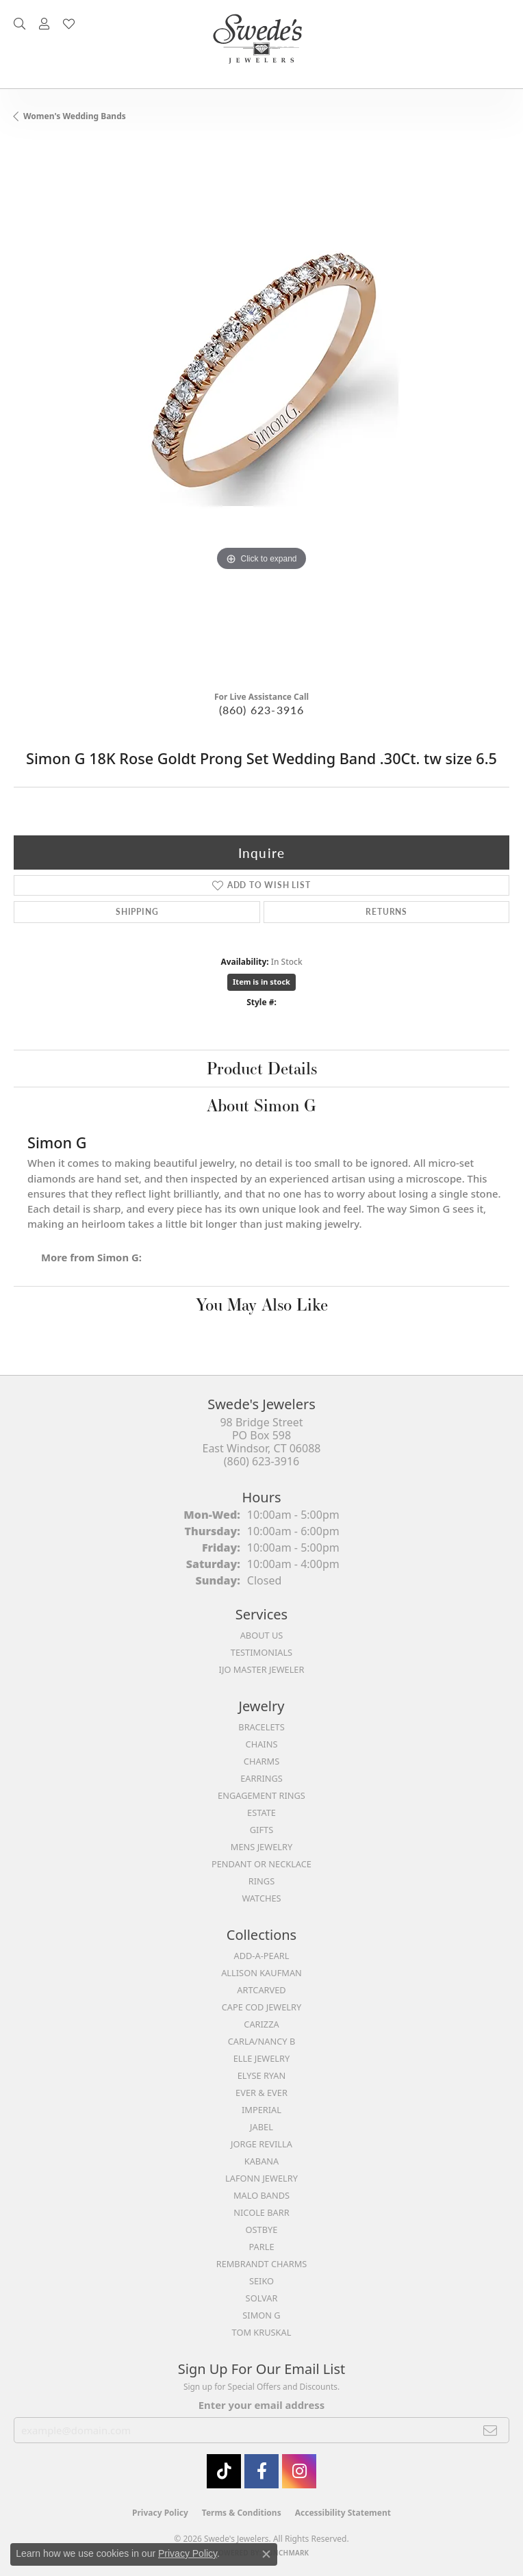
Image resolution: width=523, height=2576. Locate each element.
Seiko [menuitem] (261, 2281)
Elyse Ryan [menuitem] (262, 2075)
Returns (386, 912)
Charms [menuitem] (261, 1761)
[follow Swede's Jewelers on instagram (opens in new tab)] (299, 2471)
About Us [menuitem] (261, 1635)
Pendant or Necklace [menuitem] (261, 1864)
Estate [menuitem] (261, 1812)
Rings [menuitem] (261, 1881)
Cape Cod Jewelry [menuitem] (261, 2007)
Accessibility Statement (343, 2512)
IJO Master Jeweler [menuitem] (262, 1669)
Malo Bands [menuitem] (261, 2195)
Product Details (262, 1068)
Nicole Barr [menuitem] (261, 2212)
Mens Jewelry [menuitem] (261, 1847)
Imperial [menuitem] (261, 2110)
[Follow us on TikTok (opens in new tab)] (224, 2471)
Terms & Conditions (241, 2512)
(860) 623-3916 (262, 710)
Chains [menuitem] (262, 1744)
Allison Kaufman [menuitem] (261, 1973)
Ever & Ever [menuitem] (261, 2092)
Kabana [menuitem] (261, 2161)
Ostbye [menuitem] (262, 2229)
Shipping (137, 912)
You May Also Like (262, 1304)
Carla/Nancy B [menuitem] (261, 2041)
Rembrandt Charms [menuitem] (261, 2264)
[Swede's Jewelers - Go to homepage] (261, 44)
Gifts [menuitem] (261, 1829)
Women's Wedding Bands (74, 116)
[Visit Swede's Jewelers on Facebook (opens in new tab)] (261, 2471)
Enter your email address (261, 2405)
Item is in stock (261, 981)
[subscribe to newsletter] (490, 2430)
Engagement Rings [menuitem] (261, 1795)
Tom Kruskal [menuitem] (262, 2332)
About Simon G (261, 1105)
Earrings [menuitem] (261, 1778)
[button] (19, 24)
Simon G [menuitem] (261, 2315)
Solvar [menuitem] (262, 2298)
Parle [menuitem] (261, 2246)
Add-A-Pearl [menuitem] (262, 1955)
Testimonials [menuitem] (261, 1652)
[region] (261, 411)
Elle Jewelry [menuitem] (261, 2058)
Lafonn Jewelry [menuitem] (261, 2178)
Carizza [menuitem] (261, 2024)
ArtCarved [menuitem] (261, 1990)
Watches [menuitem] (261, 1898)
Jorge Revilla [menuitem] (261, 2144)
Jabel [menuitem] (261, 2127)
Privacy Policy (160, 2512)
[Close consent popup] (266, 2554)
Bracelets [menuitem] (261, 1727)
